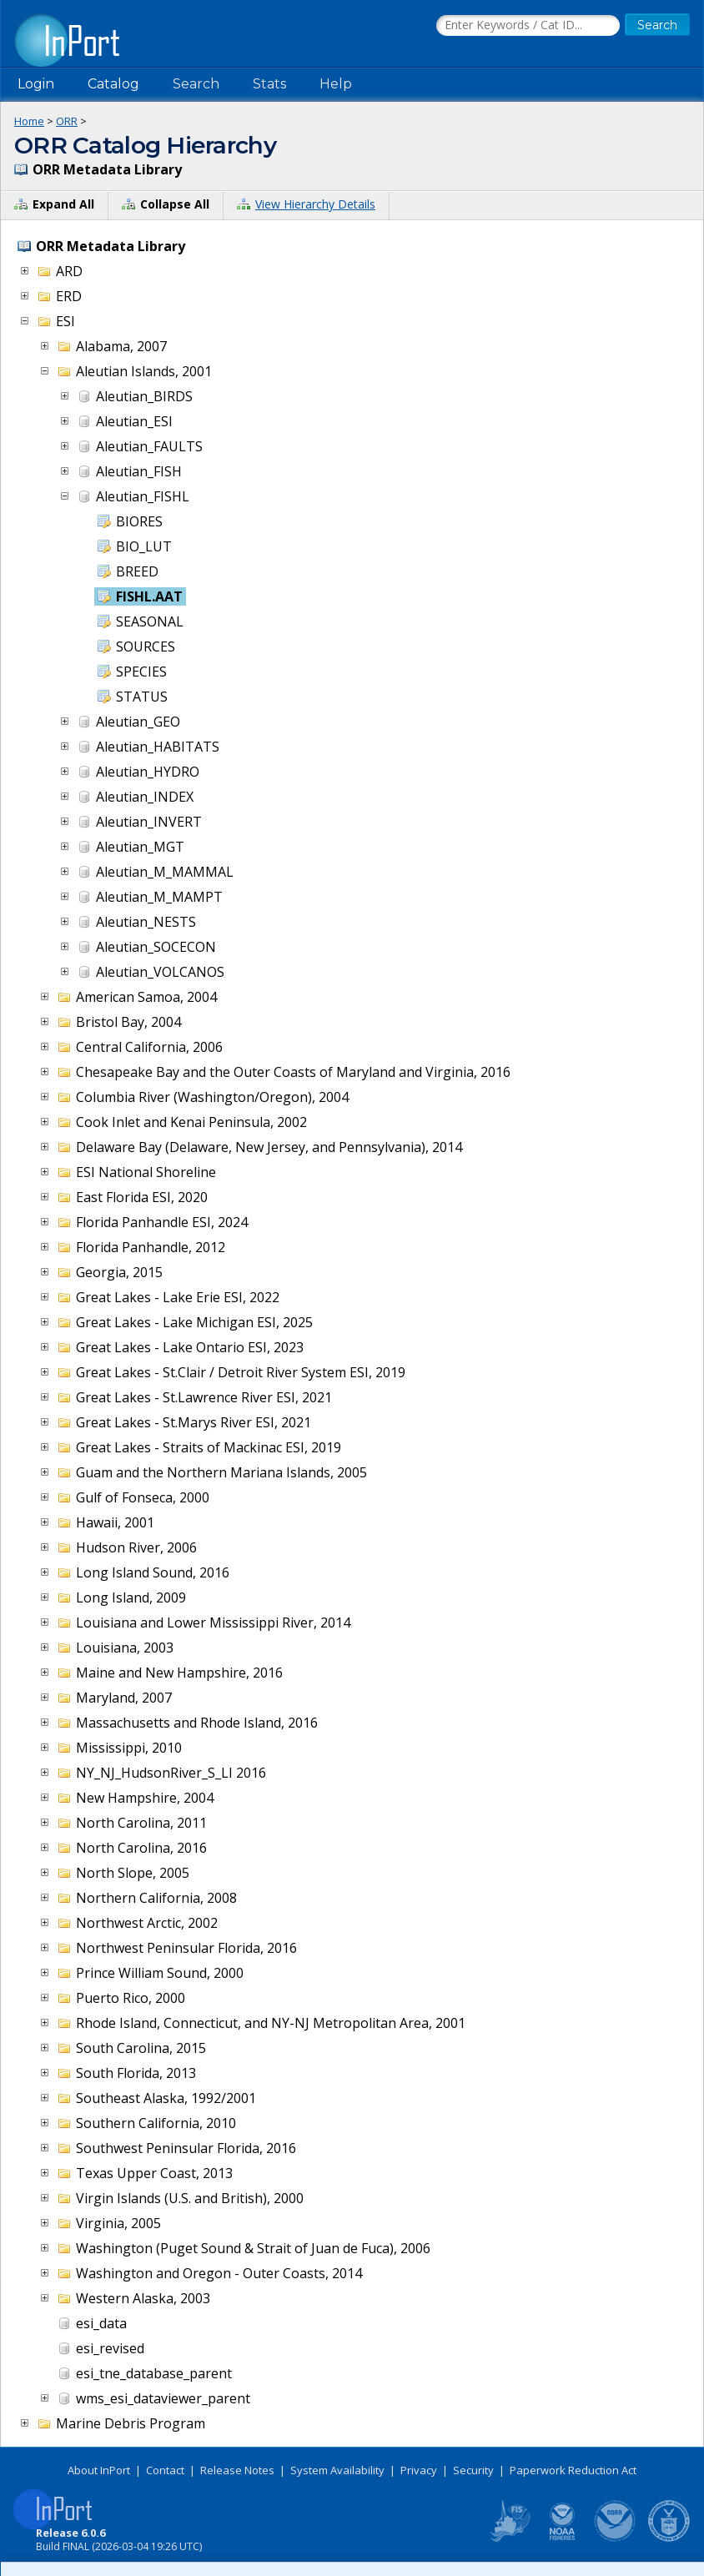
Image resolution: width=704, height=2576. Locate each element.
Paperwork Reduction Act (573, 2470)
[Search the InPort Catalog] (528, 26)
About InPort (99, 2470)
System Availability (337, 2470)
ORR (67, 120)
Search (196, 84)
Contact (165, 2470)
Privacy (418, 2470)
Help (335, 84)
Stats (269, 84)
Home (29, 120)
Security (473, 2470)
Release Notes (237, 2470)
